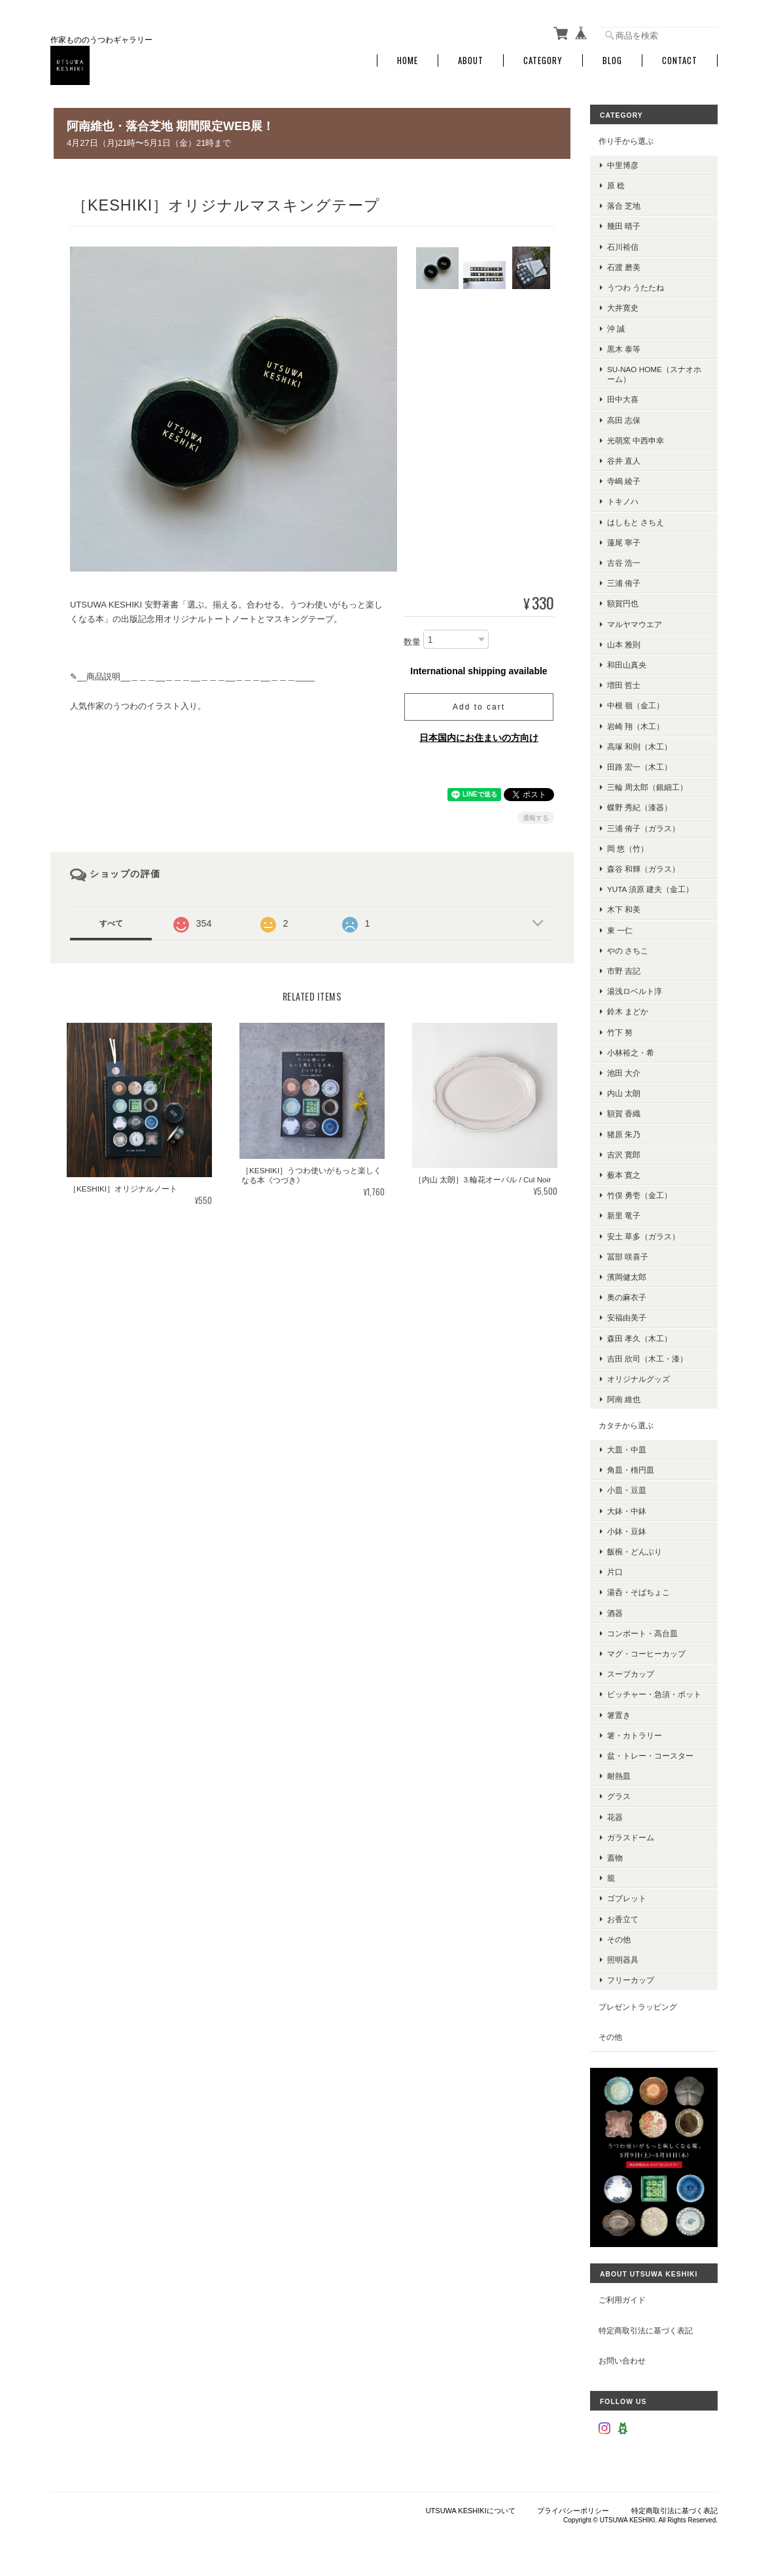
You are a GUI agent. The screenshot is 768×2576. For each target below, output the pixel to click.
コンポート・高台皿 (642, 1633)
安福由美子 (626, 1317)
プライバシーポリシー (573, 2511)
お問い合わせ (622, 2360)
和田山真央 (626, 665)
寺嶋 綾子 (623, 481)
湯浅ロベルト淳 (634, 991)
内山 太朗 (623, 1093)
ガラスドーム (630, 1837)
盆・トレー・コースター (650, 1755)
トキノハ (622, 501)
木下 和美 (623, 909)
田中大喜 (622, 399)
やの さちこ (627, 950)
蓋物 (615, 1857)
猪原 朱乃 (623, 1134)
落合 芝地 (623, 205)
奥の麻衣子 (626, 1297)
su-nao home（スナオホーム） (654, 374)
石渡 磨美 (623, 267)
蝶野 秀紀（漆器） (639, 807)
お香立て (622, 1919)
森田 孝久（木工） (639, 1338)
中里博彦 (622, 165)
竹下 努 (620, 1031)
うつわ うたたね (635, 287)
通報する (536, 817)
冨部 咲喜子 (627, 1256)
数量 (412, 642)
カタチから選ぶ (626, 1425)
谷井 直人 (623, 460)
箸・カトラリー (634, 1735)
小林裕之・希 (630, 1052)
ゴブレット (626, 1898)
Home (407, 60)
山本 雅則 (623, 644)
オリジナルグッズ (638, 1379)
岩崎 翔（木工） (635, 725)
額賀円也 (622, 603)
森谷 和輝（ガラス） (643, 869)
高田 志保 (623, 419)
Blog (612, 60)
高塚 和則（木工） (639, 746)
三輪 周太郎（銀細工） (647, 787)
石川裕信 (622, 247)
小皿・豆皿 (626, 1490)
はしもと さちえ (635, 521)
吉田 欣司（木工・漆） (647, 1358)
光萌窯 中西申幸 (635, 440)
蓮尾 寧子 (623, 542)
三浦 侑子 (623, 583)
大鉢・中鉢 (626, 1511)
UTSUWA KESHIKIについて (470, 2511)
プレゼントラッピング (638, 2006)
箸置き (619, 1715)
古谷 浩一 (623, 562)
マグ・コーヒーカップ (646, 1653)
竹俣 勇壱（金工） (639, 1195)
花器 (615, 1817)
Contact (679, 60)
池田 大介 (623, 1073)
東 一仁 (620, 929)
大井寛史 (622, 307)
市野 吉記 (623, 971)
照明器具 (622, 1959)
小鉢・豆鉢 (626, 1531)
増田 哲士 (623, 685)
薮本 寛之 (623, 1175)
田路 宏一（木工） (639, 767)
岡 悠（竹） (627, 848)
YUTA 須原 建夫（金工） (650, 889)
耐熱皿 (619, 1776)
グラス (619, 1796)
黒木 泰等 (623, 349)
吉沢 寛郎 (623, 1154)
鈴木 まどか (627, 1011)
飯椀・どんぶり (634, 1551)
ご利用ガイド (622, 2299)
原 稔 (616, 185)
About (470, 60)
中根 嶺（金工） (635, 705)
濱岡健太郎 (626, 1277)
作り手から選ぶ (626, 141)
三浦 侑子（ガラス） (643, 827)
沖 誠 (616, 328)
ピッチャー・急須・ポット (654, 1694)
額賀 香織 (623, 1113)
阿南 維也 (623, 1399)
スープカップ (630, 1674)
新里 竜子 (623, 1215)
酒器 (615, 1613)
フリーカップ (630, 1980)
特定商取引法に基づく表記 (646, 2330)
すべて (111, 923)
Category (543, 60)
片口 (615, 1572)
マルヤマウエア (634, 623)
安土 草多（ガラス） (643, 1236)
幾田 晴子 (623, 226)
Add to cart (479, 707)
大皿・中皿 (626, 1449)
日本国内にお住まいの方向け (478, 737)
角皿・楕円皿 (630, 1470)
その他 (619, 1939)
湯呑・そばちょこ (638, 1592)
